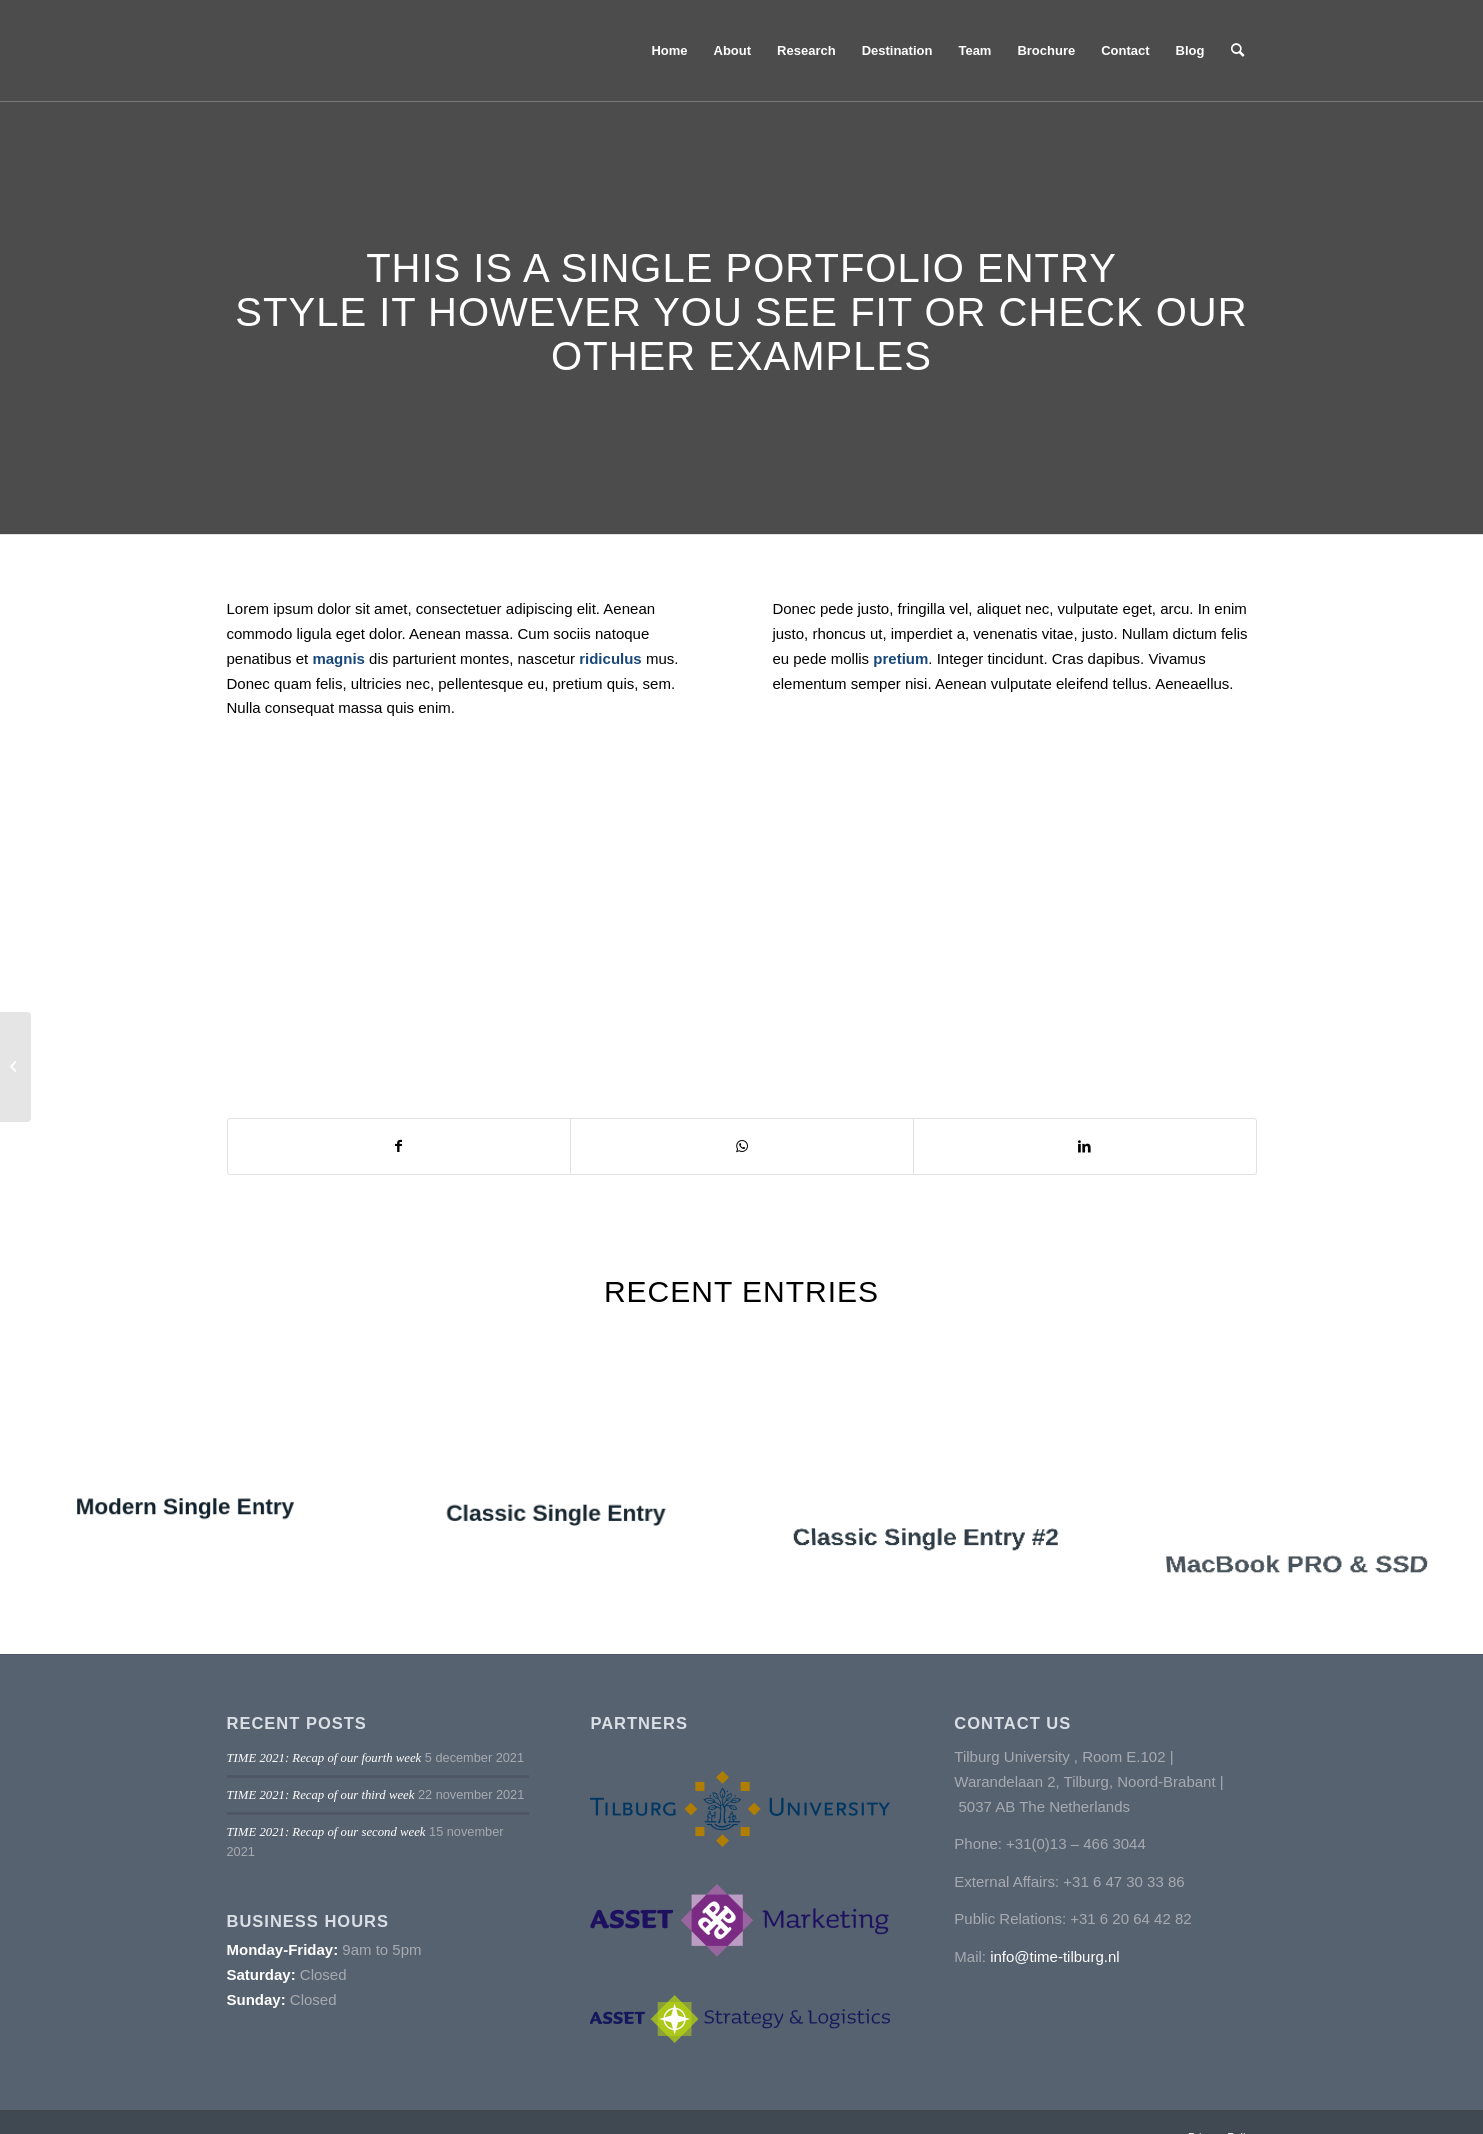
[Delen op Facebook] (399, 1146)
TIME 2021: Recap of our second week (326, 1832)
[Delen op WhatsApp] (742, 1146)
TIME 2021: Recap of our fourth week (324, 1758)
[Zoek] (1237, 51)
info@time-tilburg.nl (1054, 1956)
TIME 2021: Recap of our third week (321, 1795)
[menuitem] (669, 51)
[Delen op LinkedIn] (1085, 1146)
